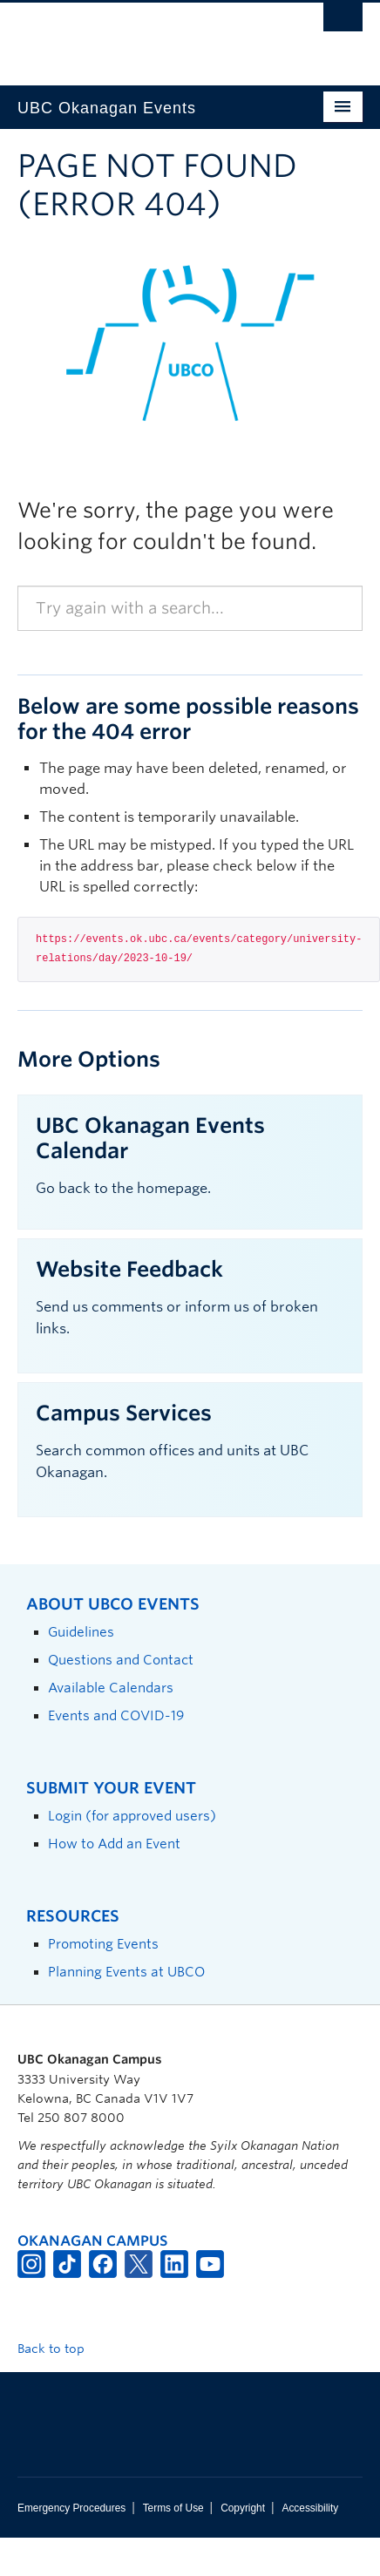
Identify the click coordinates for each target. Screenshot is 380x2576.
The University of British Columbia (138, 36)
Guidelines (81, 1631)
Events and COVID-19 (116, 1715)
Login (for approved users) (132, 1815)
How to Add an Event (114, 1843)
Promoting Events (103, 1943)
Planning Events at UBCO (126, 1971)
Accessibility (310, 2508)
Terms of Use (173, 2508)
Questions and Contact (120, 1659)
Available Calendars (110, 1687)
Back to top (59, 2349)
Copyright (243, 2508)
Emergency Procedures (71, 2508)
